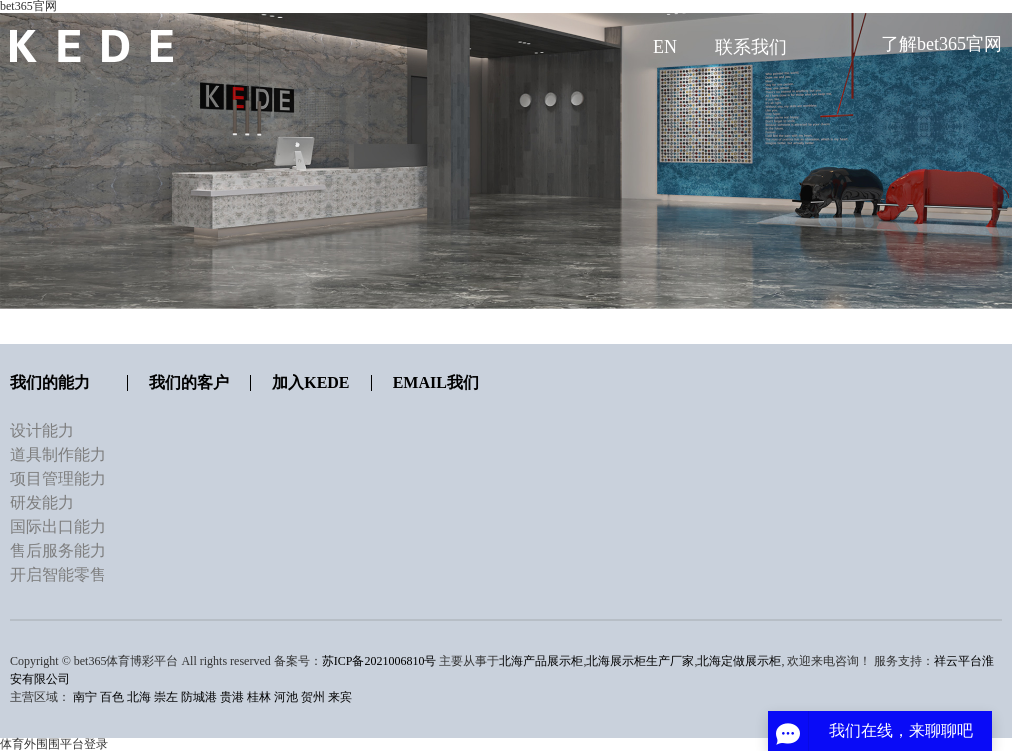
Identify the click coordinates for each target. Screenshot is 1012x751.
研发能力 (42, 502)
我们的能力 (50, 382)
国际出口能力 (58, 526)
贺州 (313, 697)
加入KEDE (310, 382)
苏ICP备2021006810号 (379, 661)
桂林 (259, 697)
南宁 (85, 697)
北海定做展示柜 (739, 661)
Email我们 (436, 382)
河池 (286, 697)
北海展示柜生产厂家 (640, 661)
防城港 (199, 697)
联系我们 (751, 47)
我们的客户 (189, 382)
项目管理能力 (58, 478)
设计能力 (42, 430)
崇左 (166, 697)
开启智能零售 (58, 574)
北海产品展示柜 (541, 661)
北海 (139, 697)
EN (665, 47)
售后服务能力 (58, 550)
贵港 (232, 697)
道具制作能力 (58, 454)
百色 (112, 697)
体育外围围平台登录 (54, 744)
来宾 (340, 697)
